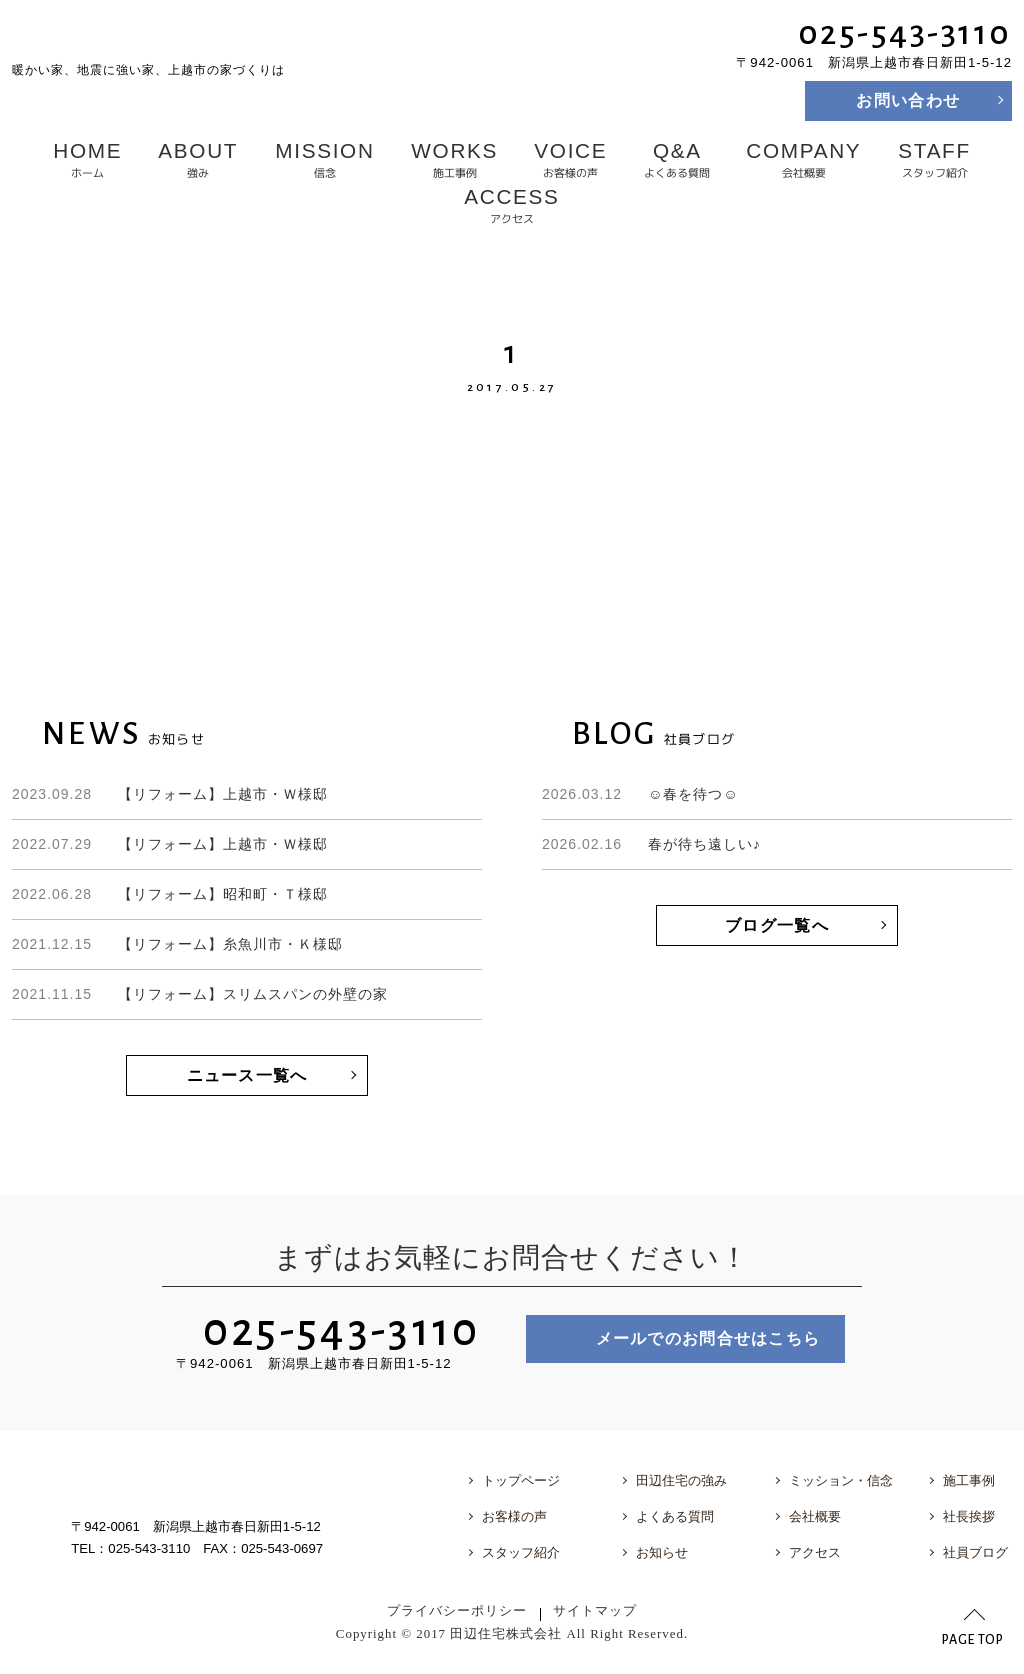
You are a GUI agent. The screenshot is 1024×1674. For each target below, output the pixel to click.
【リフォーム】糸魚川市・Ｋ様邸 (177, 944)
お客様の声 (570, 160)
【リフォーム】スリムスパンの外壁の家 (200, 994)
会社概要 (804, 160)
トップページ (521, 1480)
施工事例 (454, 160)
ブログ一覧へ (777, 925)
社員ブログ (975, 1552)
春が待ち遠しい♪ (651, 844)
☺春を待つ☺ (640, 794)
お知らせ (662, 1552)
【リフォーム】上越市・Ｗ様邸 (170, 794)
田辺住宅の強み (681, 1480)
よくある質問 (677, 160)
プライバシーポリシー (457, 1611)
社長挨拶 (969, 1516)
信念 (324, 160)
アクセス (511, 206)
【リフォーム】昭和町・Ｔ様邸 (170, 894)
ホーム (87, 160)
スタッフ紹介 (934, 160)
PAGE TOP (973, 1640)
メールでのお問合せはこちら (708, 1338)
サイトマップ (595, 1611)
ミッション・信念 (841, 1480)
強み (199, 160)
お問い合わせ (908, 100)
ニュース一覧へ (247, 1075)
